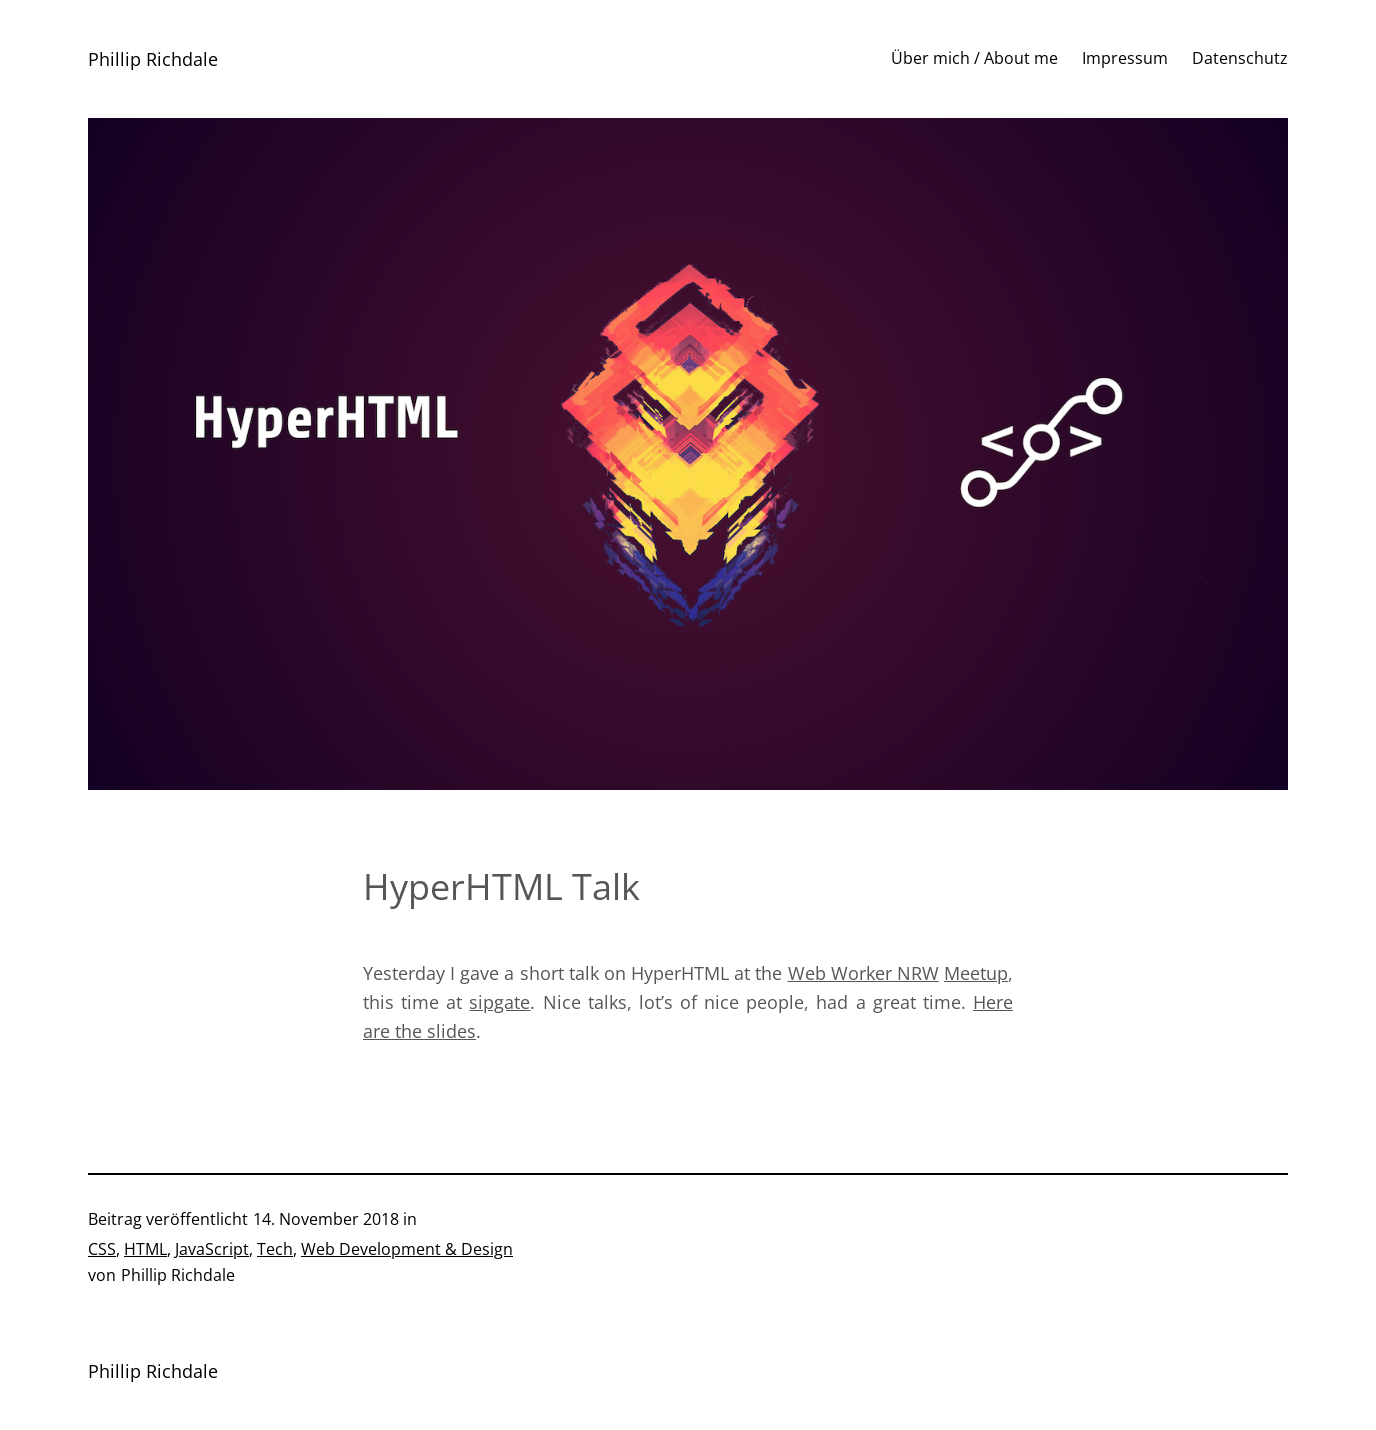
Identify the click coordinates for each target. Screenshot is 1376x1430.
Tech (275, 1249)
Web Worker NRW (863, 973)
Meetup (976, 973)
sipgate (499, 1002)
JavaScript (212, 1249)
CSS (102, 1249)
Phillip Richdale (153, 59)
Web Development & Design (407, 1249)
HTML (145, 1249)
